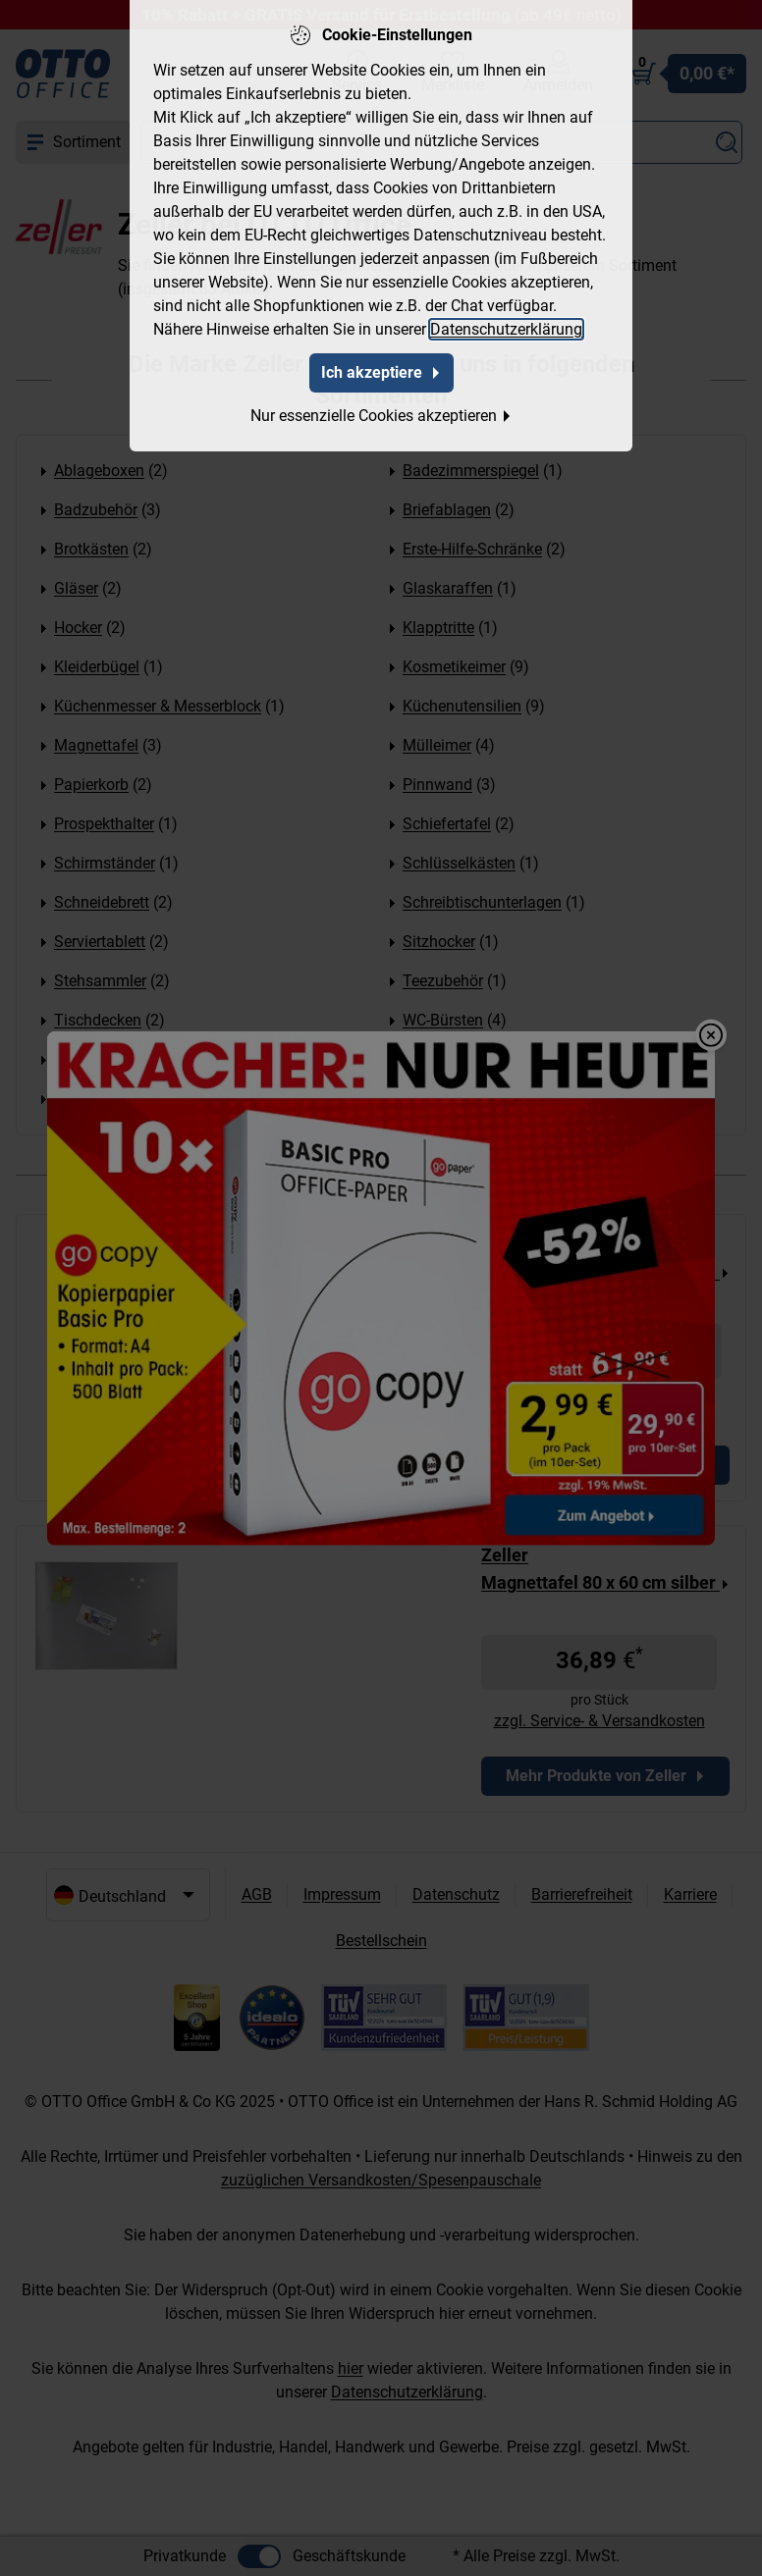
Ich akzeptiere (381, 365)
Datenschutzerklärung (506, 322)
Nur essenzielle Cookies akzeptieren (381, 408)
